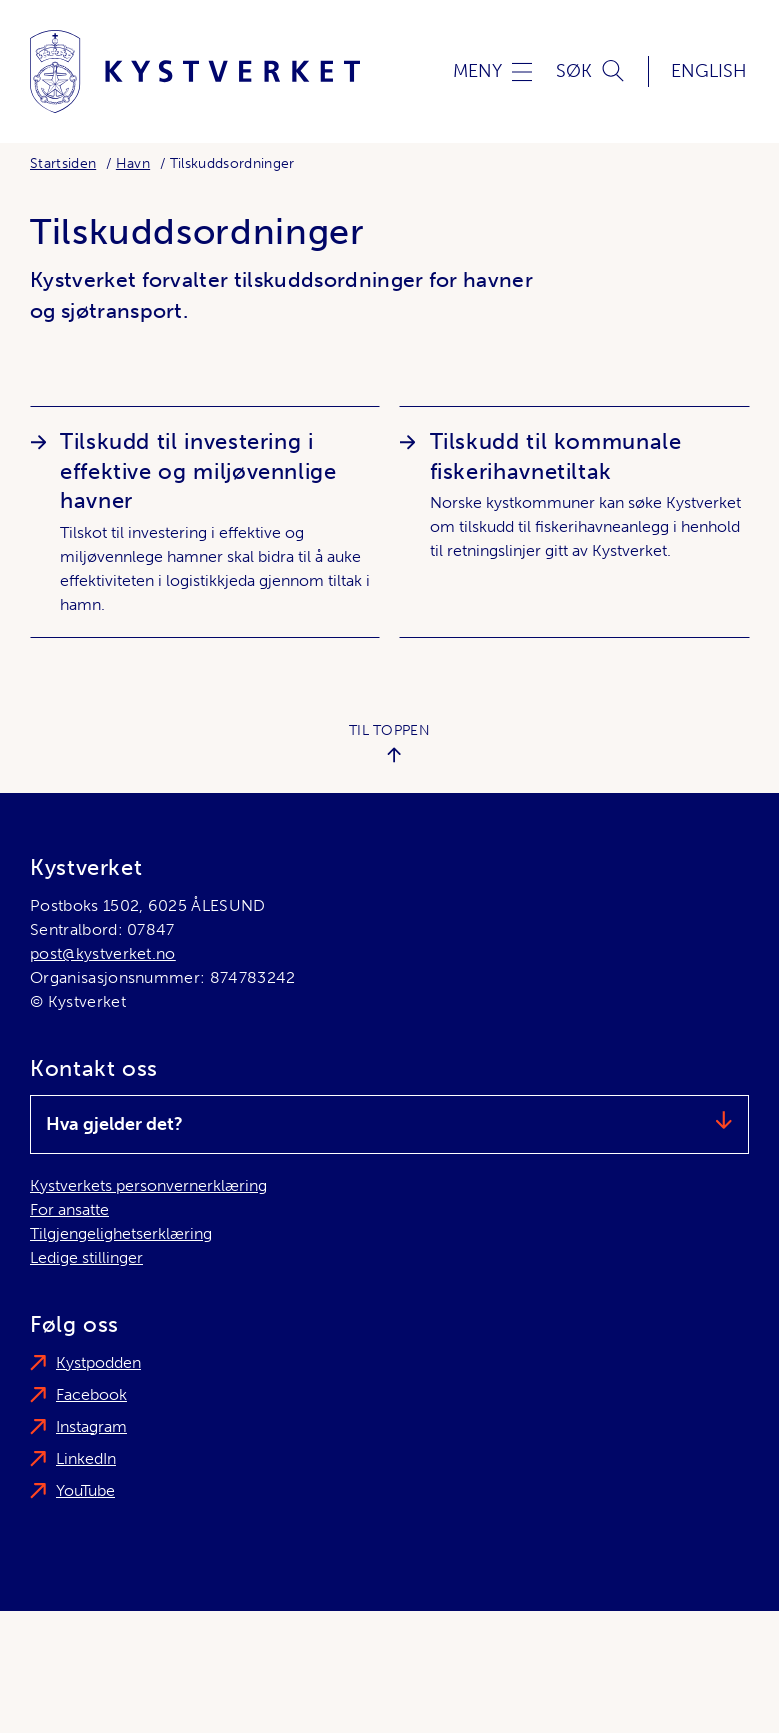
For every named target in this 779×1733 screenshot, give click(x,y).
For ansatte (69, 1209)
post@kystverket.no (103, 953)
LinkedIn (86, 1458)
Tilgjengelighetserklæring (121, 1233)
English (709, 71)
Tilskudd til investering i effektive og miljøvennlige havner (198, 471)
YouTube (85, 1490)
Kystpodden (98, 1362)
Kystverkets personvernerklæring (148, 1185)
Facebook (91, 1394)
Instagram (91, 1426)
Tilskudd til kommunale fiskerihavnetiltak (556, 456)
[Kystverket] (195, 71)
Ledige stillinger (86, 1257)
